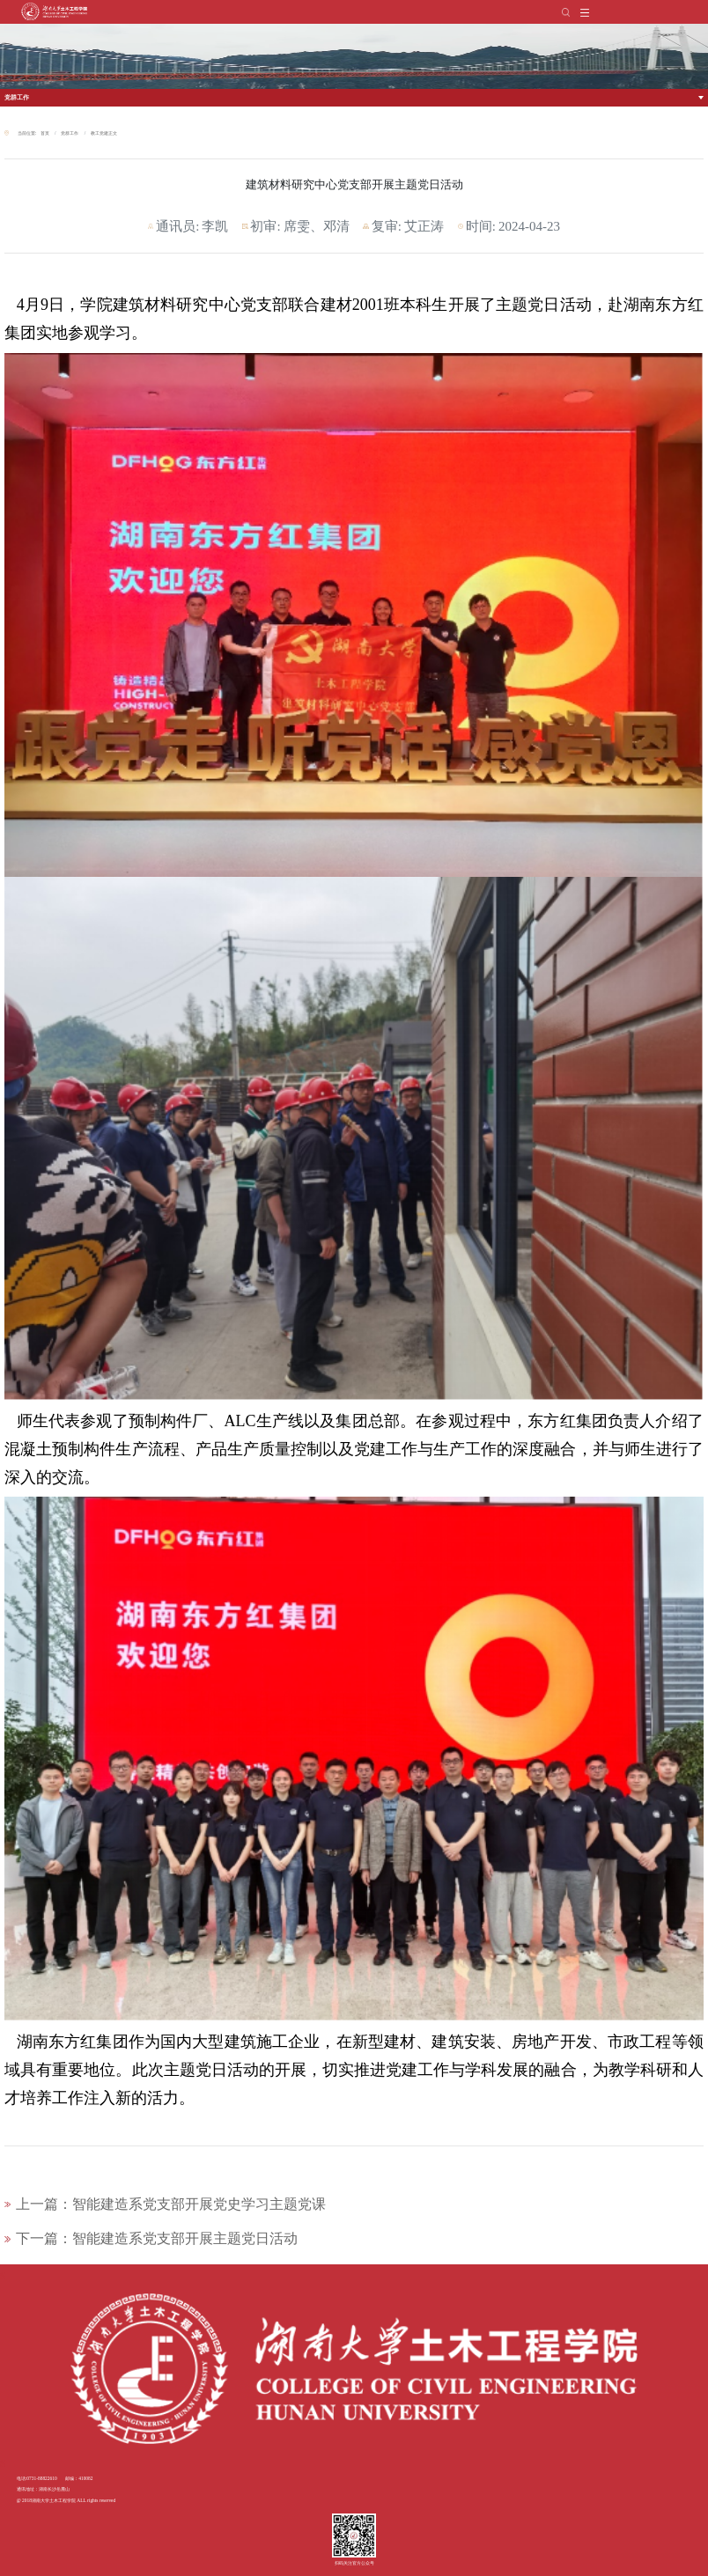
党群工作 (16, 97)
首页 (45, 133)
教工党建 (99, 133)
